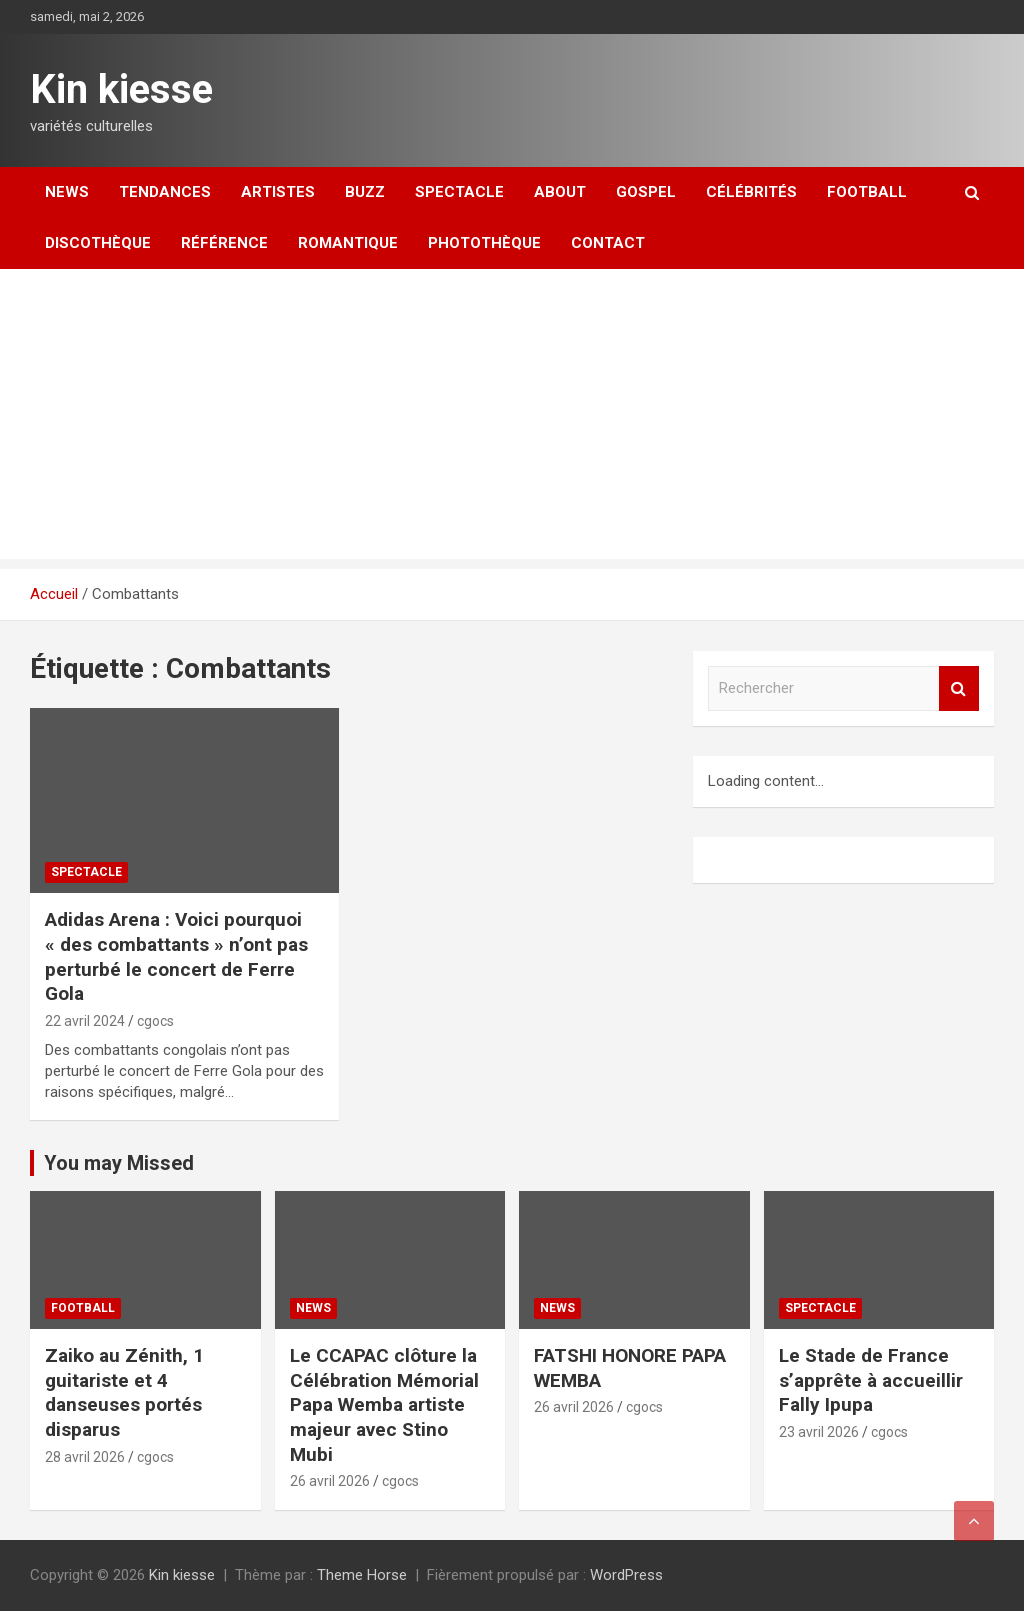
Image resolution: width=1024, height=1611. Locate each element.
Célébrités (751, 192)
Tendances (165, 192)
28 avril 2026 (85, 1457)
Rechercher (959, 688)
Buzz (365, 192)
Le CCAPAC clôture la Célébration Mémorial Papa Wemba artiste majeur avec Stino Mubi (384, 1405)
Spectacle (459, 192)
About (560, 192)
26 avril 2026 (330, 1481)
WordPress (626, 1575)
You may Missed (119, 1163)
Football (867, 192)
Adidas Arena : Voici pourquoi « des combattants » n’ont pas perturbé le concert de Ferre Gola (176, 956)
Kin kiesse (121, 89)
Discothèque (98, 243)
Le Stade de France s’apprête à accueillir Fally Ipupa (871, 1380)
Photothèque (484, 243)
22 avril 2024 (85, 1021)
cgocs (155, 1021)
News (67, 192)
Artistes (278, 192)
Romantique (348, 243)
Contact (608, 243)
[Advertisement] (512, 419)
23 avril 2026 (819, 1432)
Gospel (646, 192)
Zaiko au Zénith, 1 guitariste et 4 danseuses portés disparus (124, 1392)
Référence (224, 243)
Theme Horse (362, 1575)
